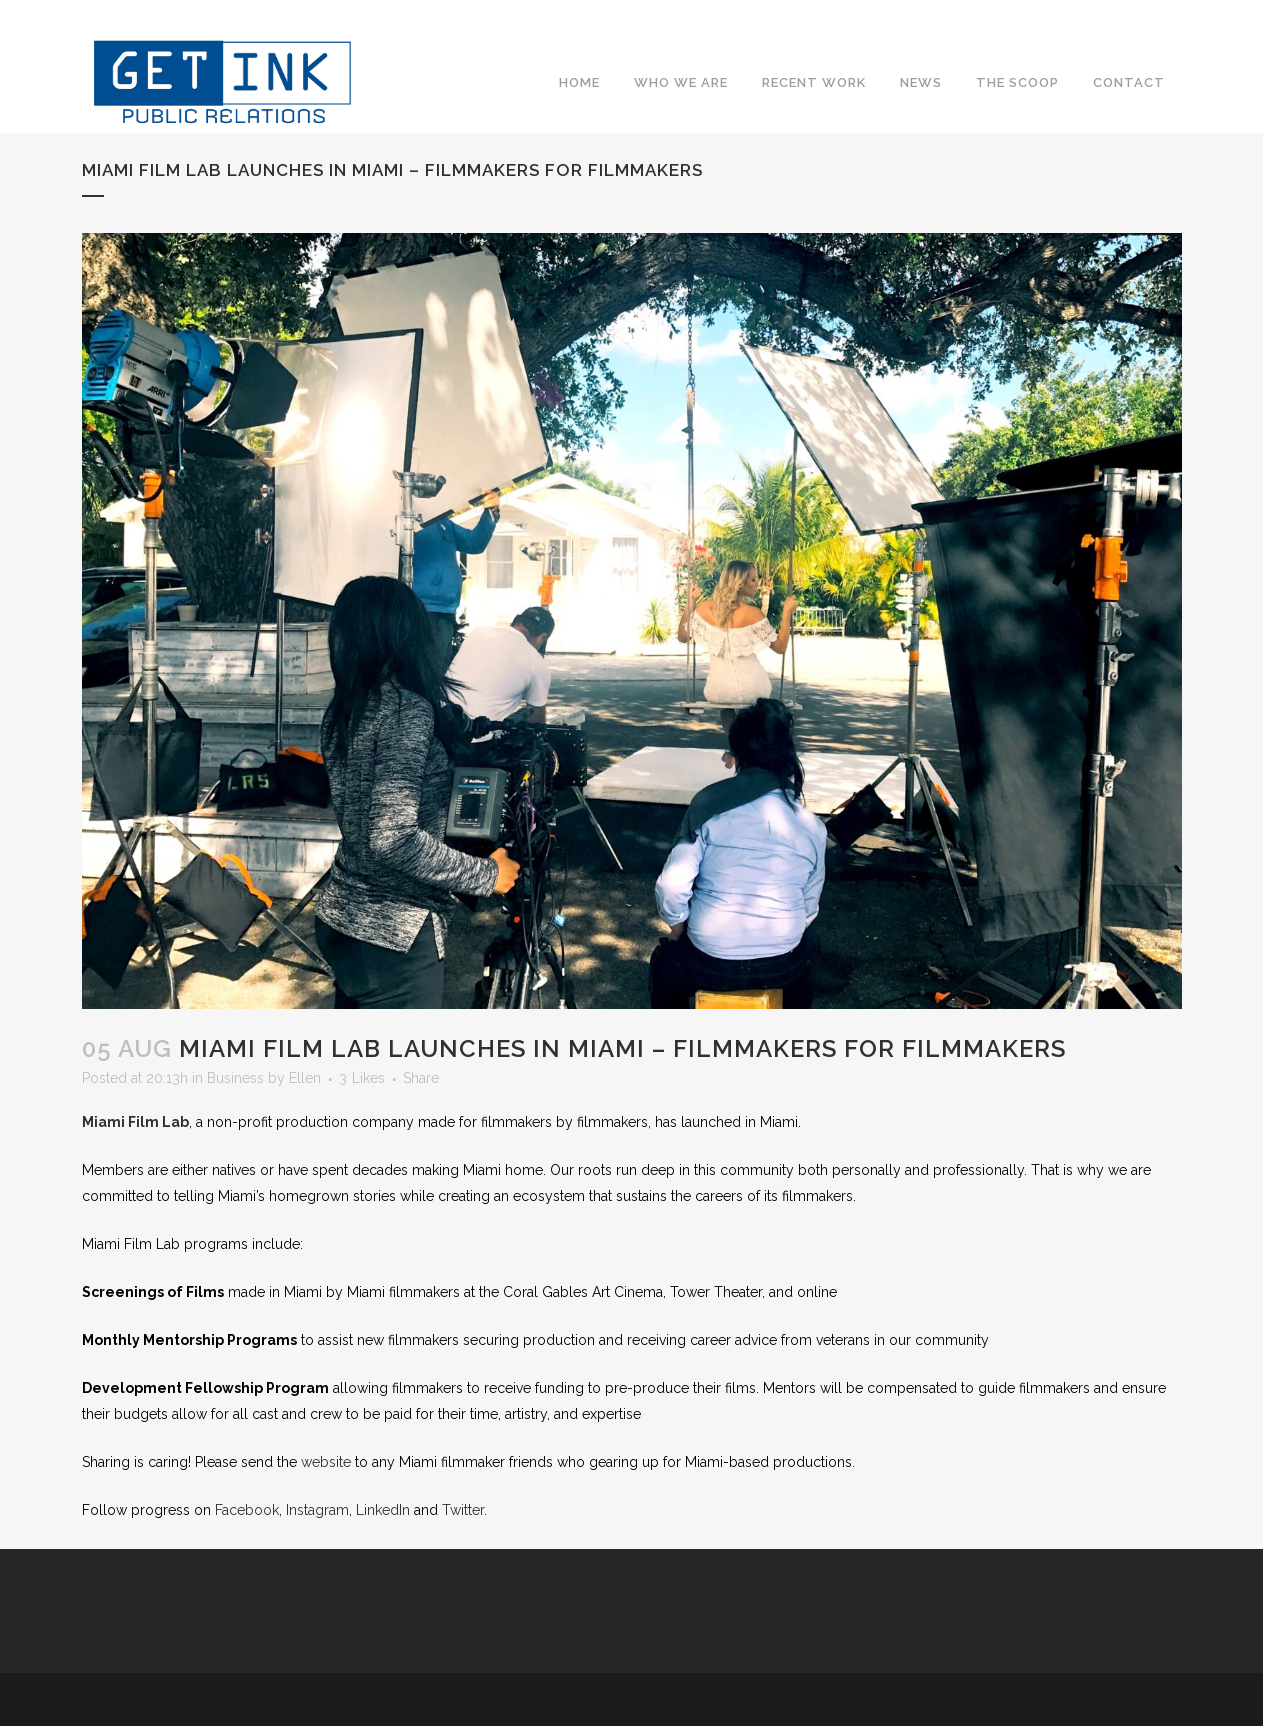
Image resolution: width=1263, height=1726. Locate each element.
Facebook (1054, 44)
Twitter (1092, 44)
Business (235, 1078)
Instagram (1130, 44)
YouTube (1168, 44)
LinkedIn (383, 1510)
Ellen (305, 1078)
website (326, 1462)
